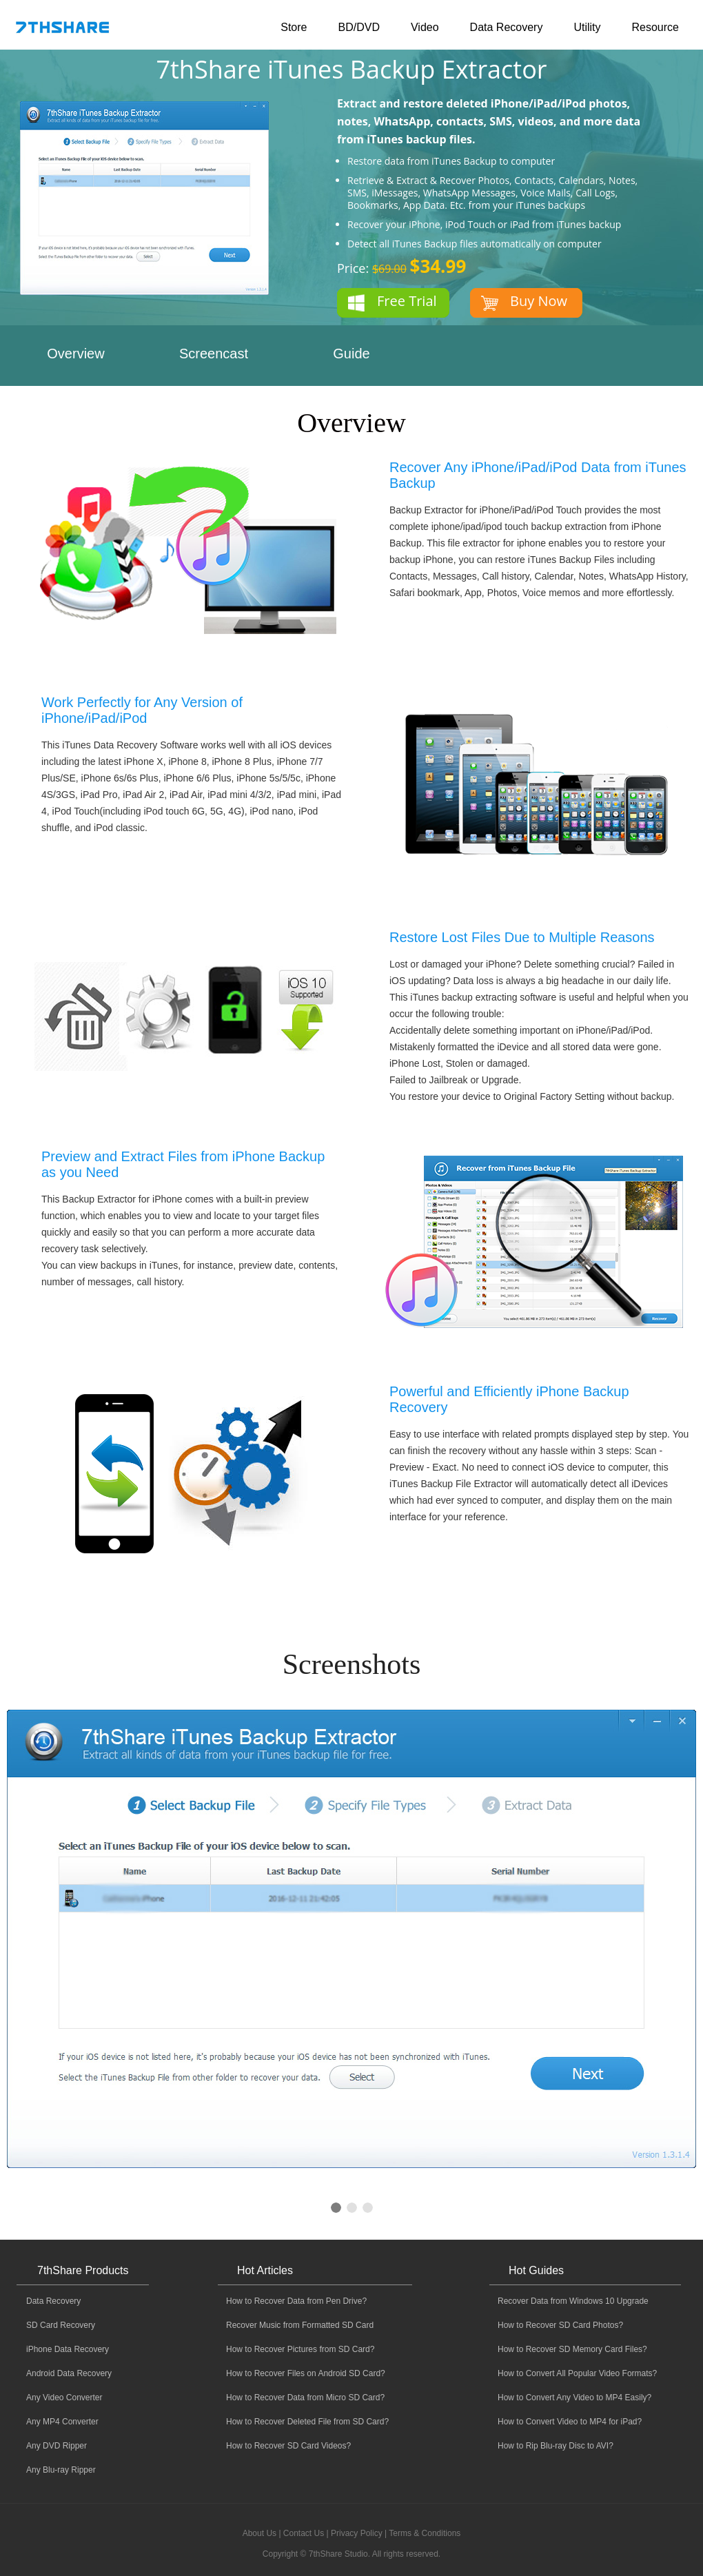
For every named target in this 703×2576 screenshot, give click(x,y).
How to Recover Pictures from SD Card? (300, 2349)
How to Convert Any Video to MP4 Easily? (574, 2397)
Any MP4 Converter (62, 2421)
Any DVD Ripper (56, 2446)
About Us (259, 2533)
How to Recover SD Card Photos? (560, 2325)
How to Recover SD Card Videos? (288, 2446)
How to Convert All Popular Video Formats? (577, 2373)
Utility (586, 27)
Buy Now (538, 301)
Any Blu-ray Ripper (61, 2470)
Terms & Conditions (424, 2533)
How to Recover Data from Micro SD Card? (305, 2397)
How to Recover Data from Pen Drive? (296, 2301)
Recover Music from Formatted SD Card (300, 2325)
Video (425, 27)
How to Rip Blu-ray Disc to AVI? (555, 2446)
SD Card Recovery (60, 2325)
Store (294, 27)
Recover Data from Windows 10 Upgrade (573, 2301)
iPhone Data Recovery (67, 2349)
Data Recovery (506, 27)
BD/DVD (358, 27)
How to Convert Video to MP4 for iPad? (570, 2421)
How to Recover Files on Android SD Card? (305, 2373)
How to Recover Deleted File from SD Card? (307, 2421)
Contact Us (303, 2533)
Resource (655, 27)
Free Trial (407, 301)
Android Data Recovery (69, 2373)
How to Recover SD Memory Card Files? (572, 2349)
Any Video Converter (64, 2397)
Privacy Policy (357, 2533)
